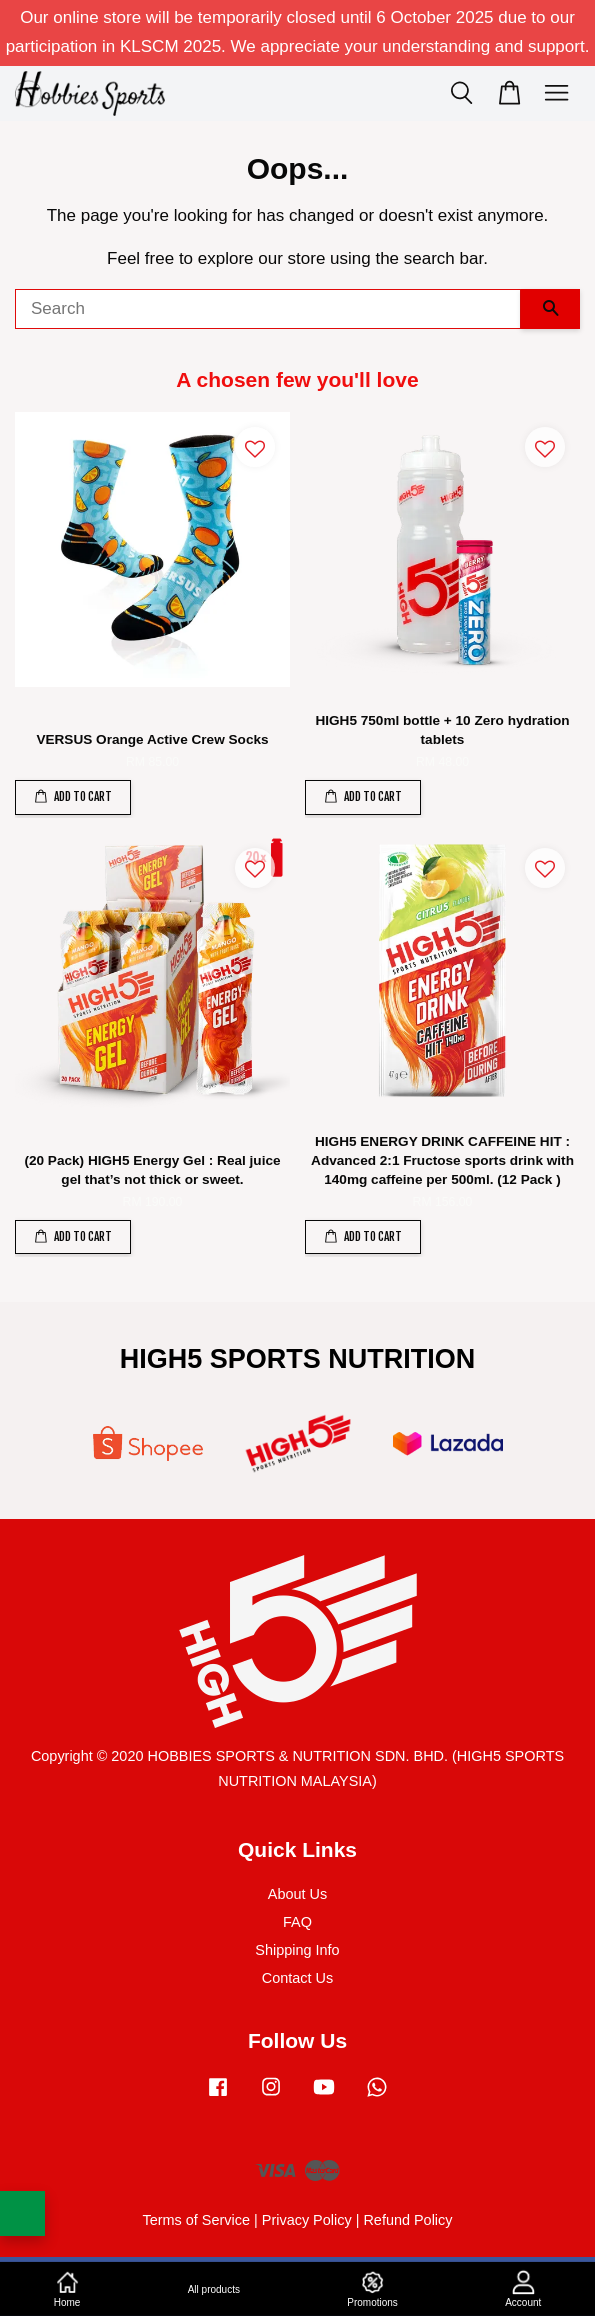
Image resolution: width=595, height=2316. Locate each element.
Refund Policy (407, 2220)
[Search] (268, 309)
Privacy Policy (307, 2220)
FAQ (297, 1922)
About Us (297, 1894)
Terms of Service (196, 2220)
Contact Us (297, 1978)
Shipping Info (297, 1950)
